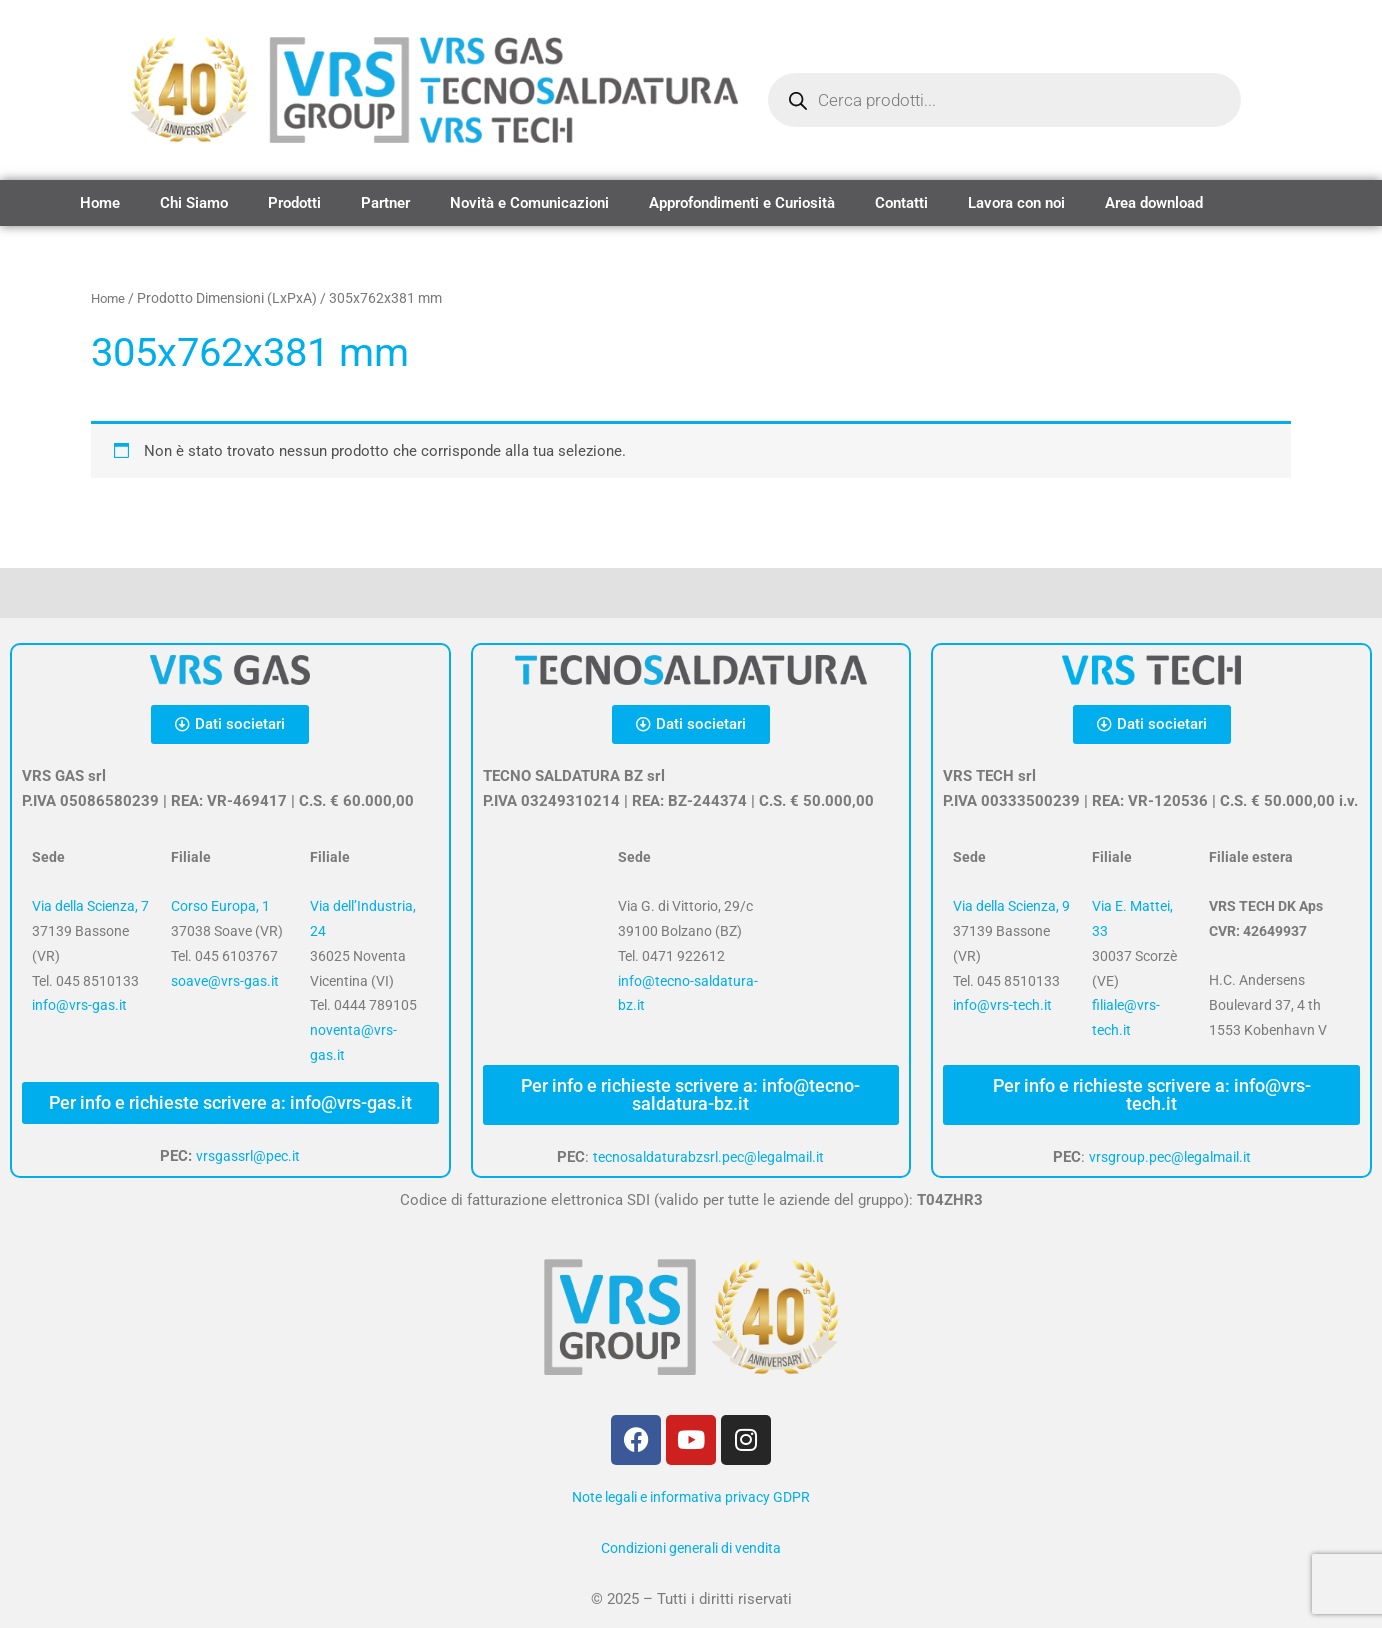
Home (100, 203)
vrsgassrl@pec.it (248, 1156)
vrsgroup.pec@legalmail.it (1169, 1157)
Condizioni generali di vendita (691, 1548)
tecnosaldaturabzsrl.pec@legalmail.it (708, 1157)
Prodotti (294, 203)
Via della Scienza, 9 (1011, 906)
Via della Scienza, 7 (90, 906)
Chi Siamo (194, 203)
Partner (385, 203)
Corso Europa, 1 (220, 906)
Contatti (901, 203)
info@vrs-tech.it (1002, 1005)
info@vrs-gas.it (79, 1005)
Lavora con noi (1016, 203)
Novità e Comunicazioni (529, 203)
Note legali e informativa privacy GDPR (691, 1497)
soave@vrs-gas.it (225, 981)
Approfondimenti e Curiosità (742, 203)
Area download (1154, 203)
